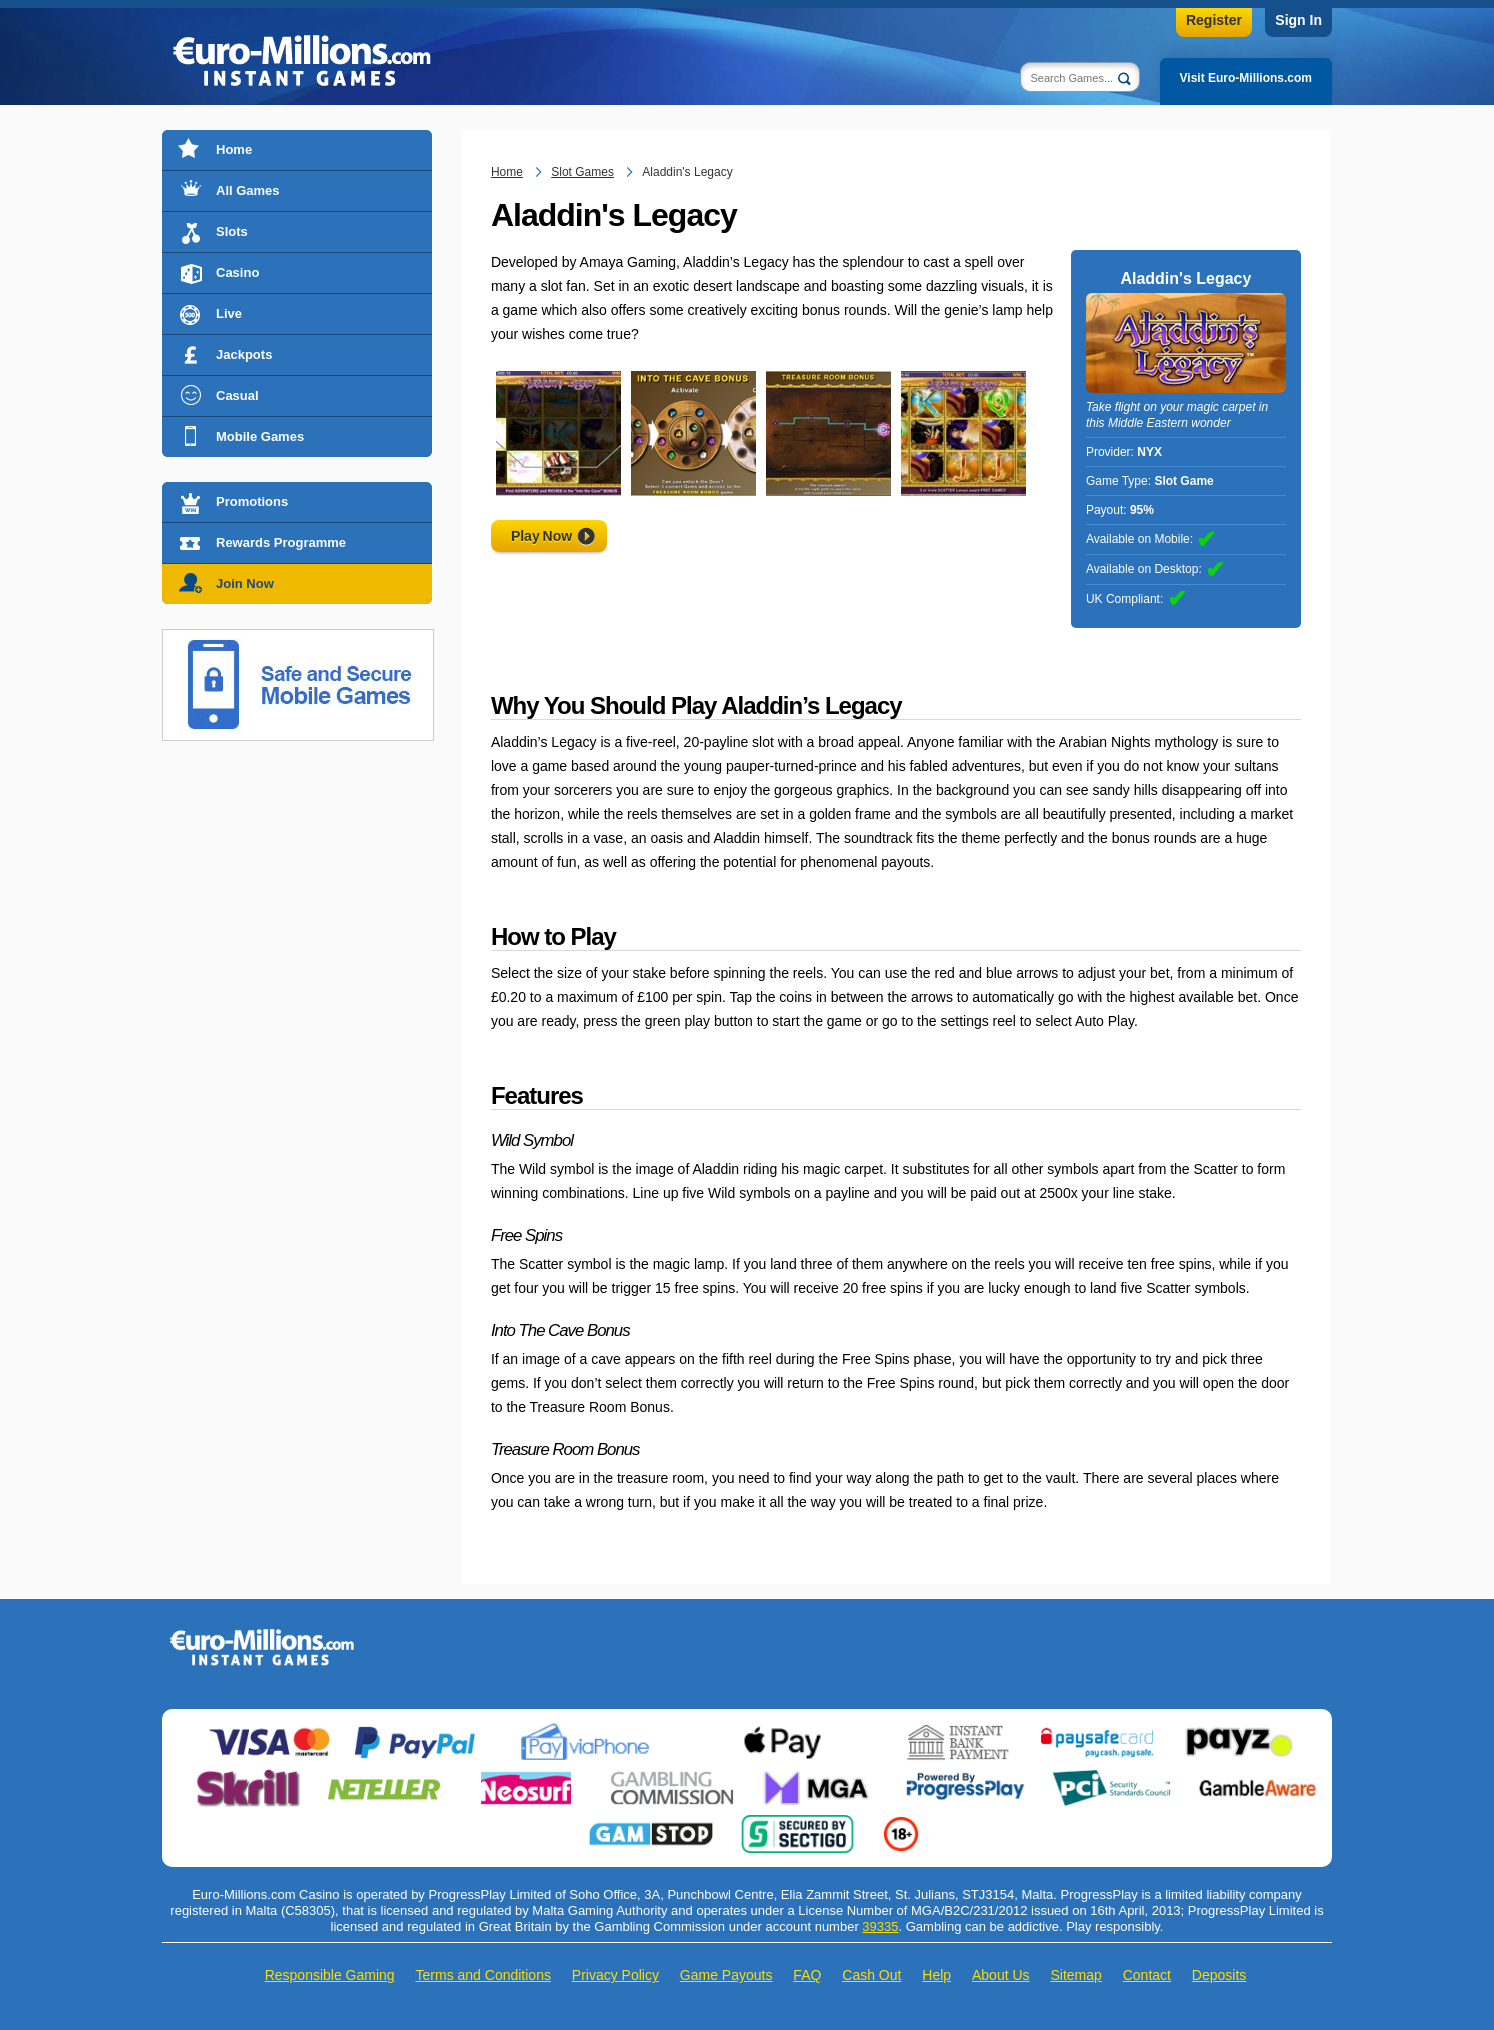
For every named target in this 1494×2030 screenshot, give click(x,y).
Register (1214, 20)
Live (229, 313)
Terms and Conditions (483, 1975)
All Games (248, 190)
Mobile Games (260, 436)
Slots (232, 231)
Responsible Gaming (330, 1975)
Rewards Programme (281, 542)
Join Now (245, 583)
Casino (237, 272)
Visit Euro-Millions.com (1246, 78)
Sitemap (1075, 1975)
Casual (237, 395)
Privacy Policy (615, 1975)
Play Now (541, 536)
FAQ (807, 1975)
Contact (1147, 1975)
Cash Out (871, 1975)
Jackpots (244, 354)
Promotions (252, 501)
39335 (880, 1926)
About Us (1001, 1975)
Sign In (1298, 20)
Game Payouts (726, 1975)
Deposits (1219, 1975)
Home (234, 149)
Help (936, 1975)
